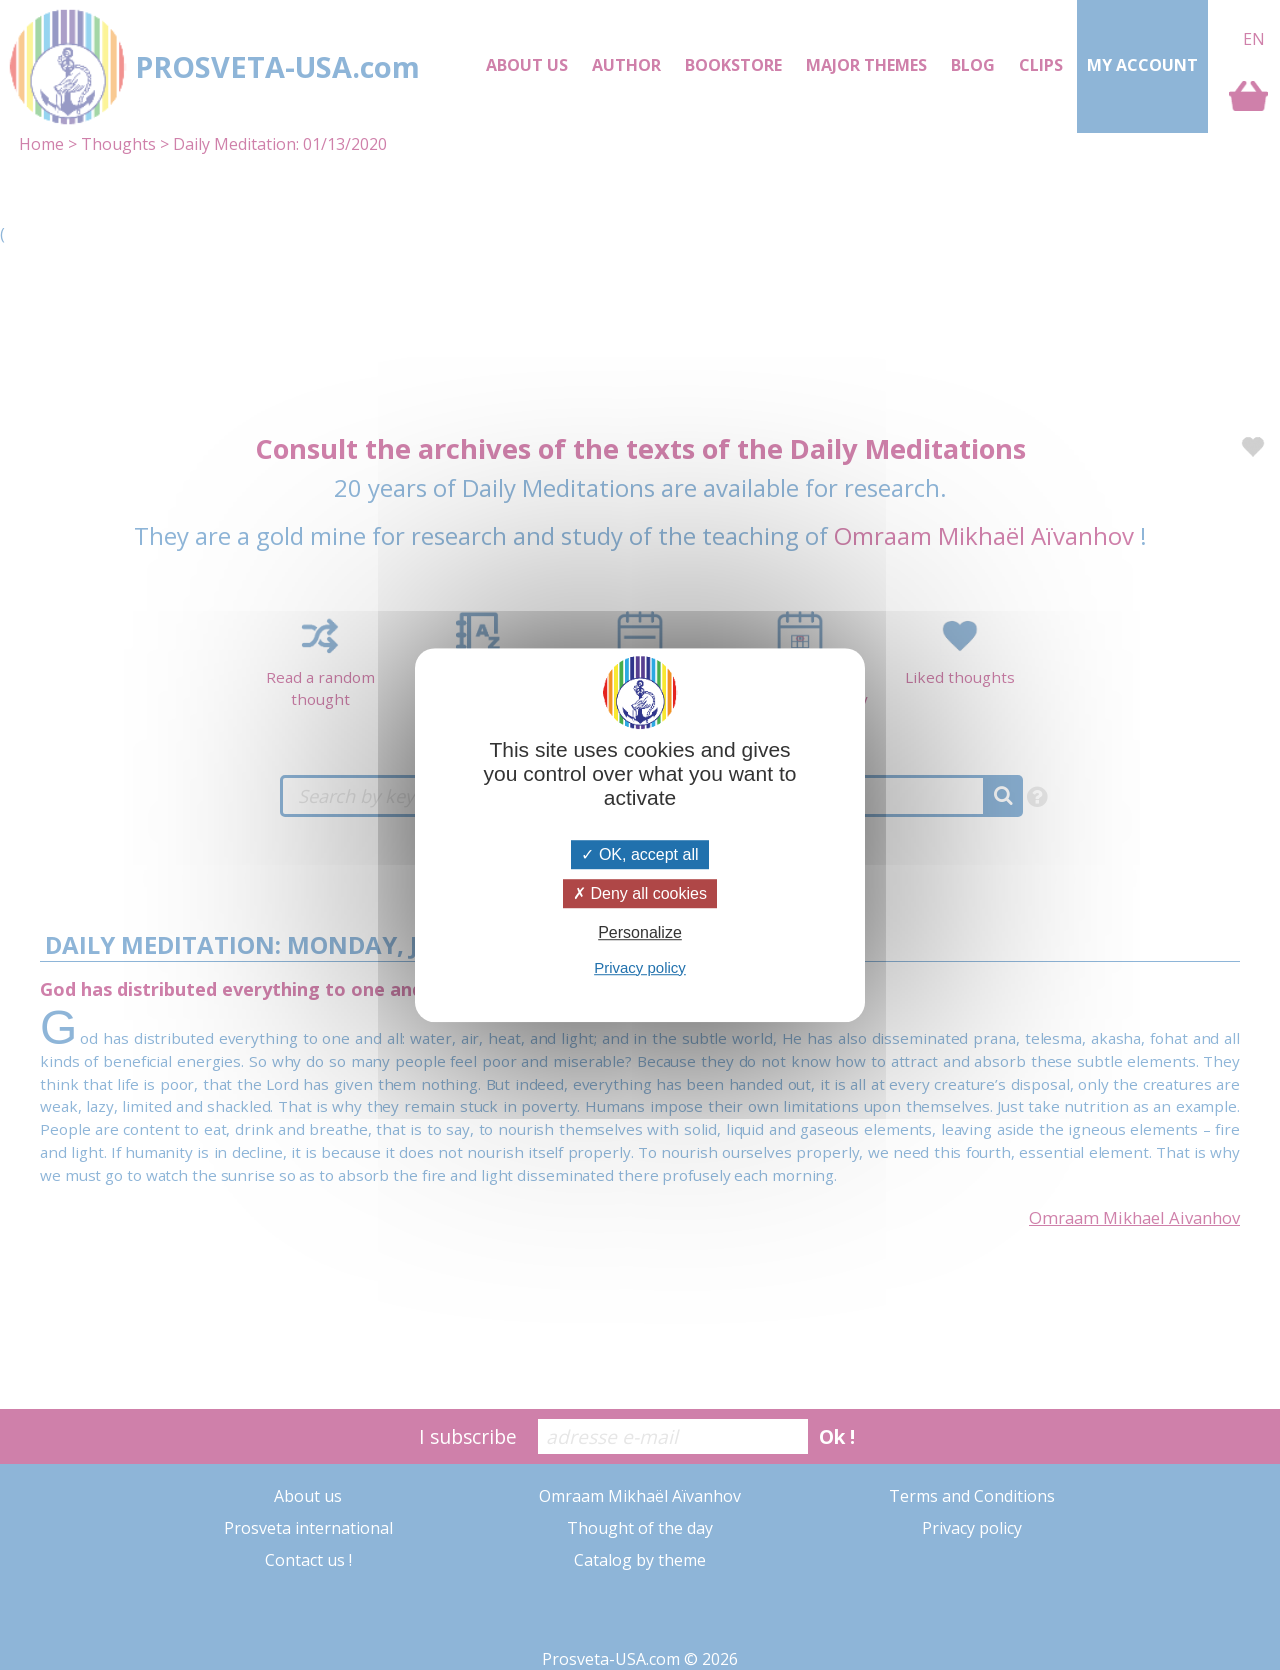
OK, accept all (639, 854)
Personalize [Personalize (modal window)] (640, 933)
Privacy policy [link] (640, 967)
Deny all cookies (640, 893)
